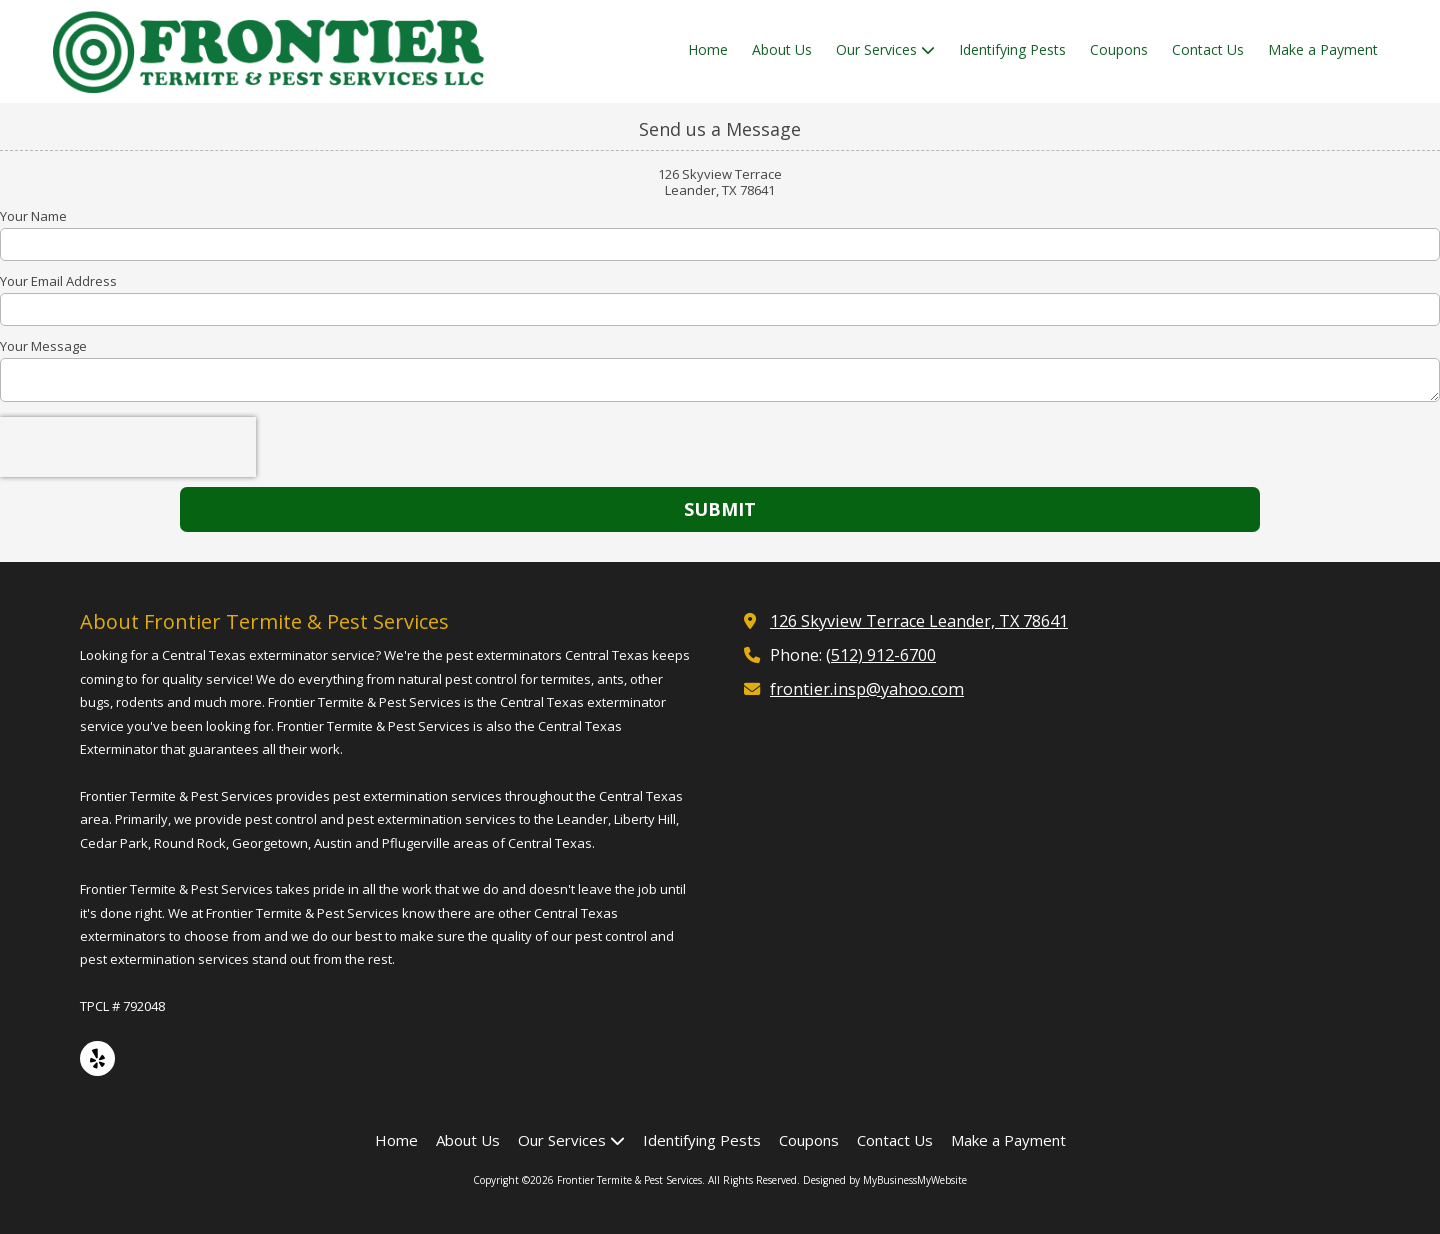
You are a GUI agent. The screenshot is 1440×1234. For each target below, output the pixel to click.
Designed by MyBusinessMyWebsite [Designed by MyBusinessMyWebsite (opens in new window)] (885, 1180)
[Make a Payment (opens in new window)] (1323, 51)
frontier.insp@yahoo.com (867, 689)
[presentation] (128, 447)
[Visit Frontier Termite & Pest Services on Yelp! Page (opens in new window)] (97, 1058)
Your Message (43, 346)
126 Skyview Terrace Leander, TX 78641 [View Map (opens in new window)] (919, 621)
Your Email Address (58, 281)
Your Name (33, 216)
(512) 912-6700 (881, 655)
